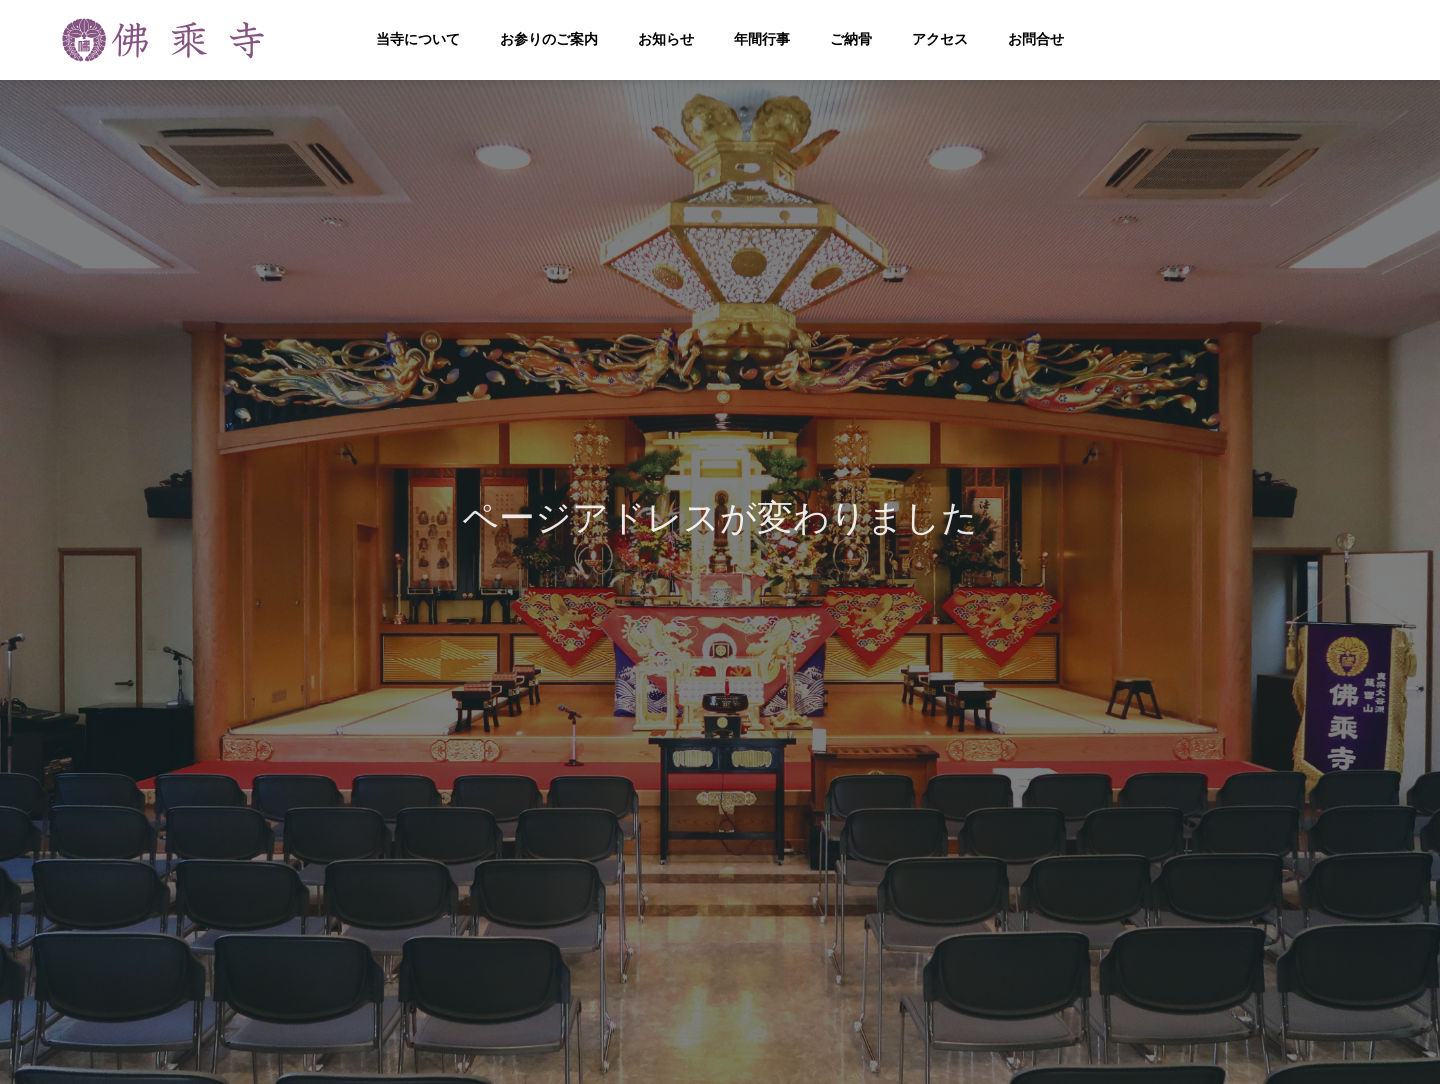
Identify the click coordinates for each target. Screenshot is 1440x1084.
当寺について (418, 39)
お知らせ (666, 39)
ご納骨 (851, 39)
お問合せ (1036, 39)
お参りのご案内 (549, 39)
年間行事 (762, 39)
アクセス (940, 39)
